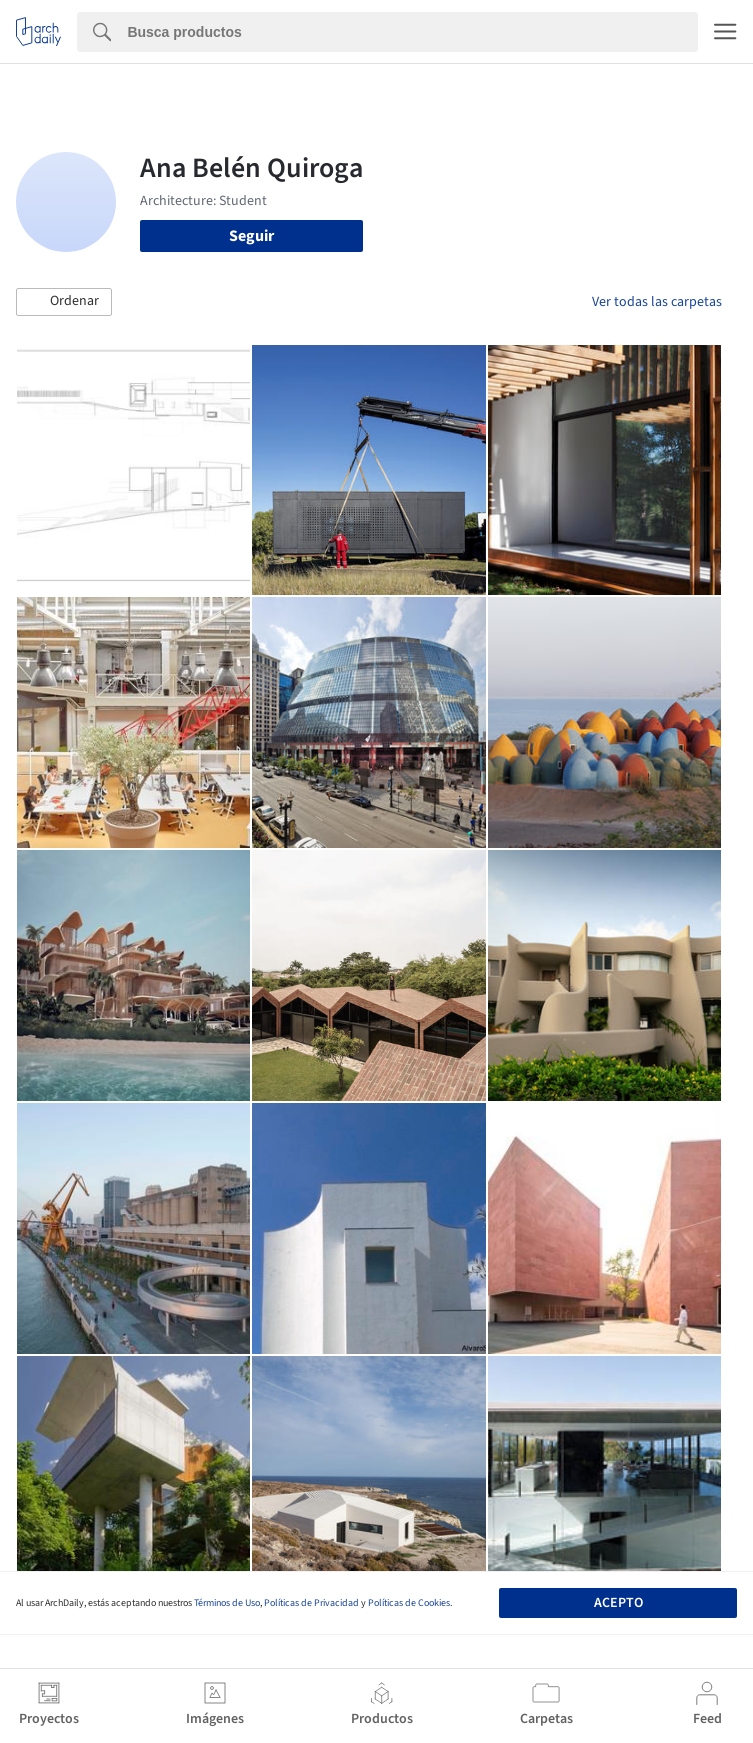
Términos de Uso (227, 1603)
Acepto (618, 1603)
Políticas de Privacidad (311, 1603)
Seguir (251, 236)
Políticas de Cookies (409, 1603)
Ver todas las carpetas (657, 302)
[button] (64, 302)
